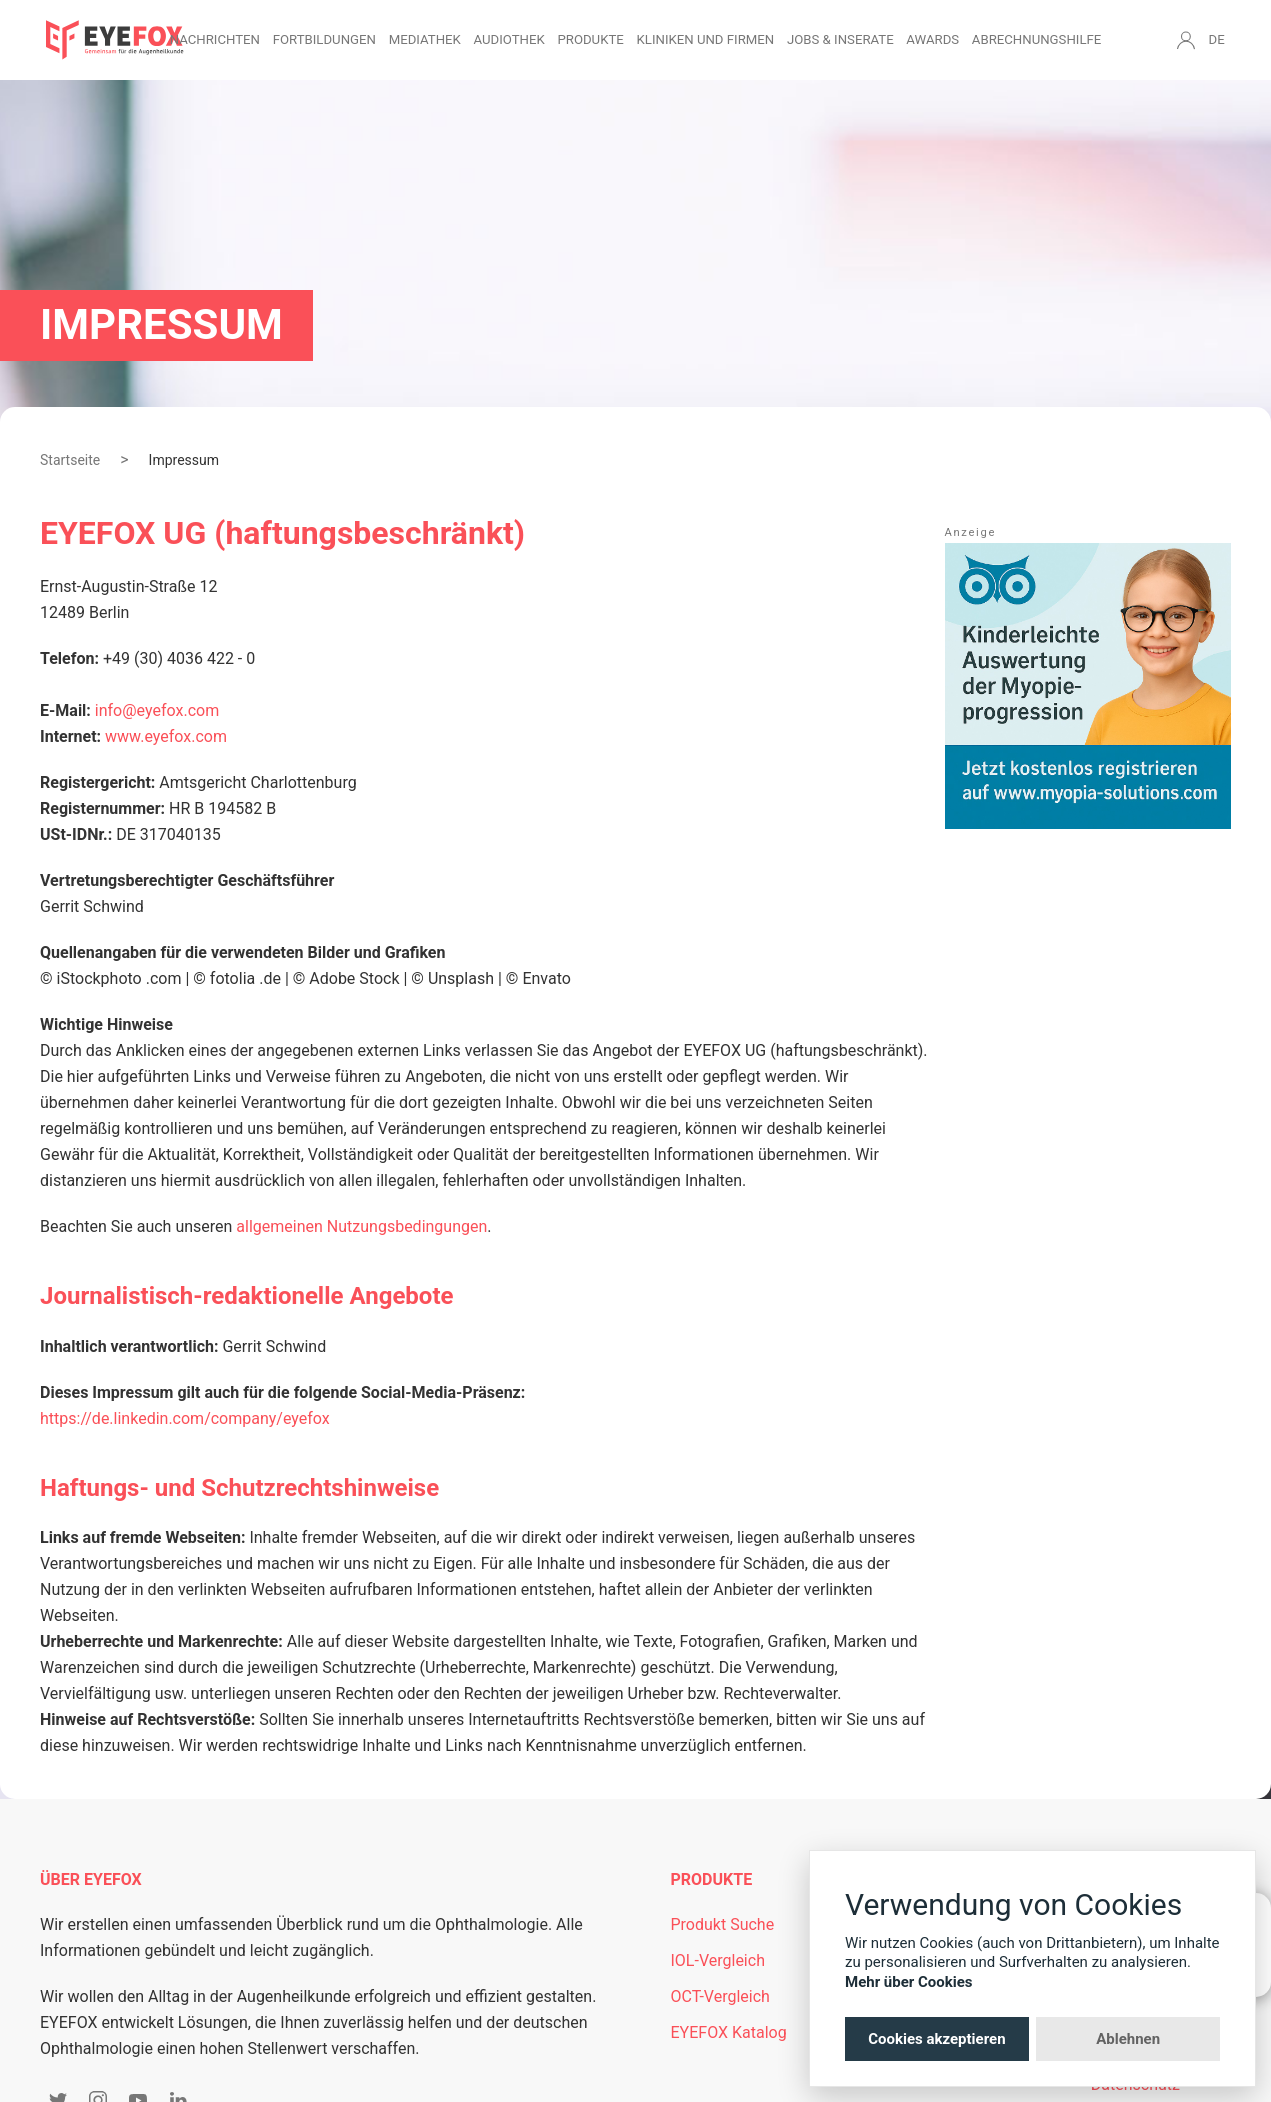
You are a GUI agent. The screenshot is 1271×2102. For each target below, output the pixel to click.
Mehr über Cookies (909, 1982)
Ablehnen (1128, 2039)
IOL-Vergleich (718, 1960)
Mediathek (425, 39)
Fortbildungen (324, 39)
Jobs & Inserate (840, 39)
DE (1217, 39)
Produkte (590, 39)
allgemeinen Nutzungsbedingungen (361, 1226)
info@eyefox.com (157, 710)
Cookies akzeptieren (936, 2039)
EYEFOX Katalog (729, 2032)
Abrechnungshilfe (1037, 39)
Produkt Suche (723, 1924)
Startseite (70, 460)
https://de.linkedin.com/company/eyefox (185, 1418)
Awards (932, 39)
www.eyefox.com (166, 736)
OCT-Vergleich (720, 1996)
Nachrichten (215, 39)
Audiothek (509, 39)
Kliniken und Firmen (706, 39)
